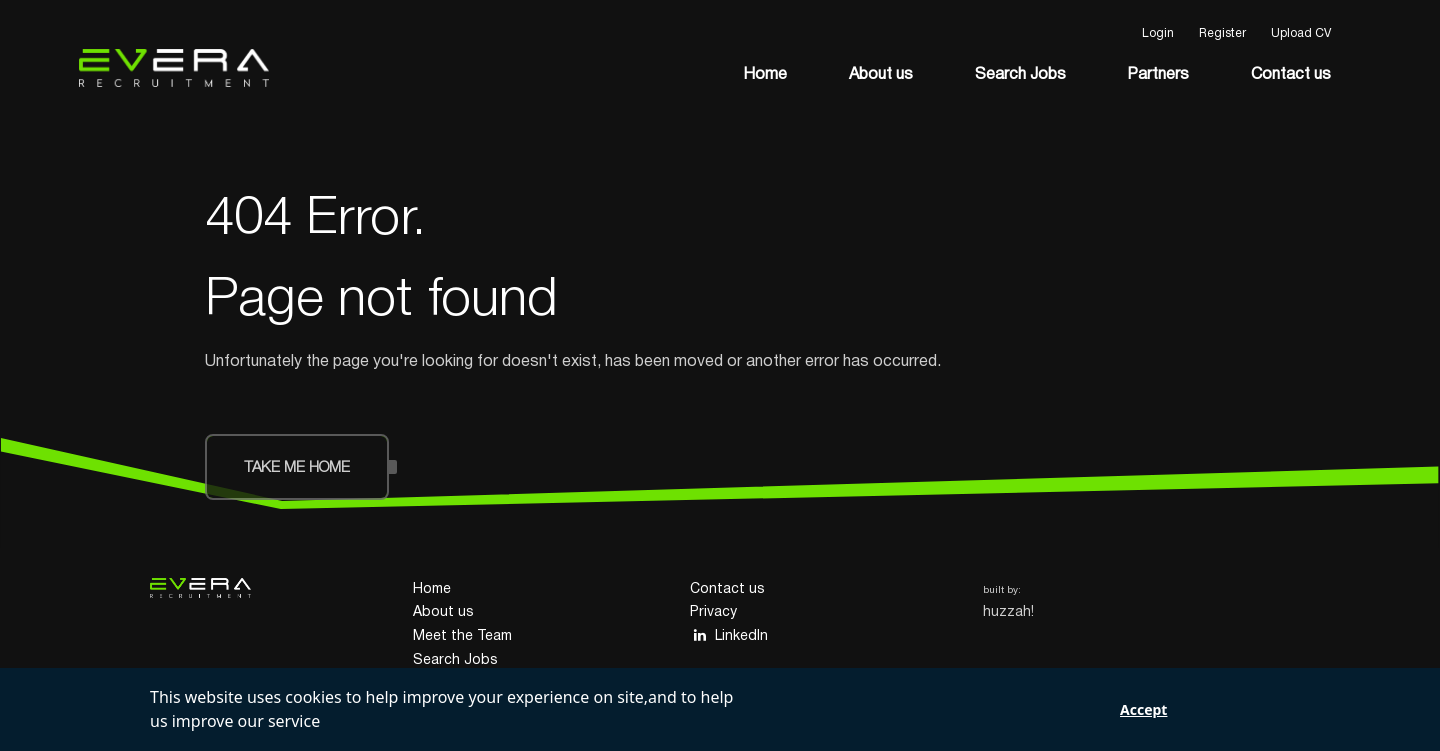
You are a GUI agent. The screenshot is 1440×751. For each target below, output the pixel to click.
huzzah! (1008, 612)
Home (765, 75)
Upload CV (1301, 33)
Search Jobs (1020, 75)
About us (881, 75)
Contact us (1291, 75)
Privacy (713, 612)
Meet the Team (462, 636)
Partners (1158, 75)
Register (1222, 33)
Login (1158, 33)
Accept (1143, 709)
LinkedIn (729, 635)
